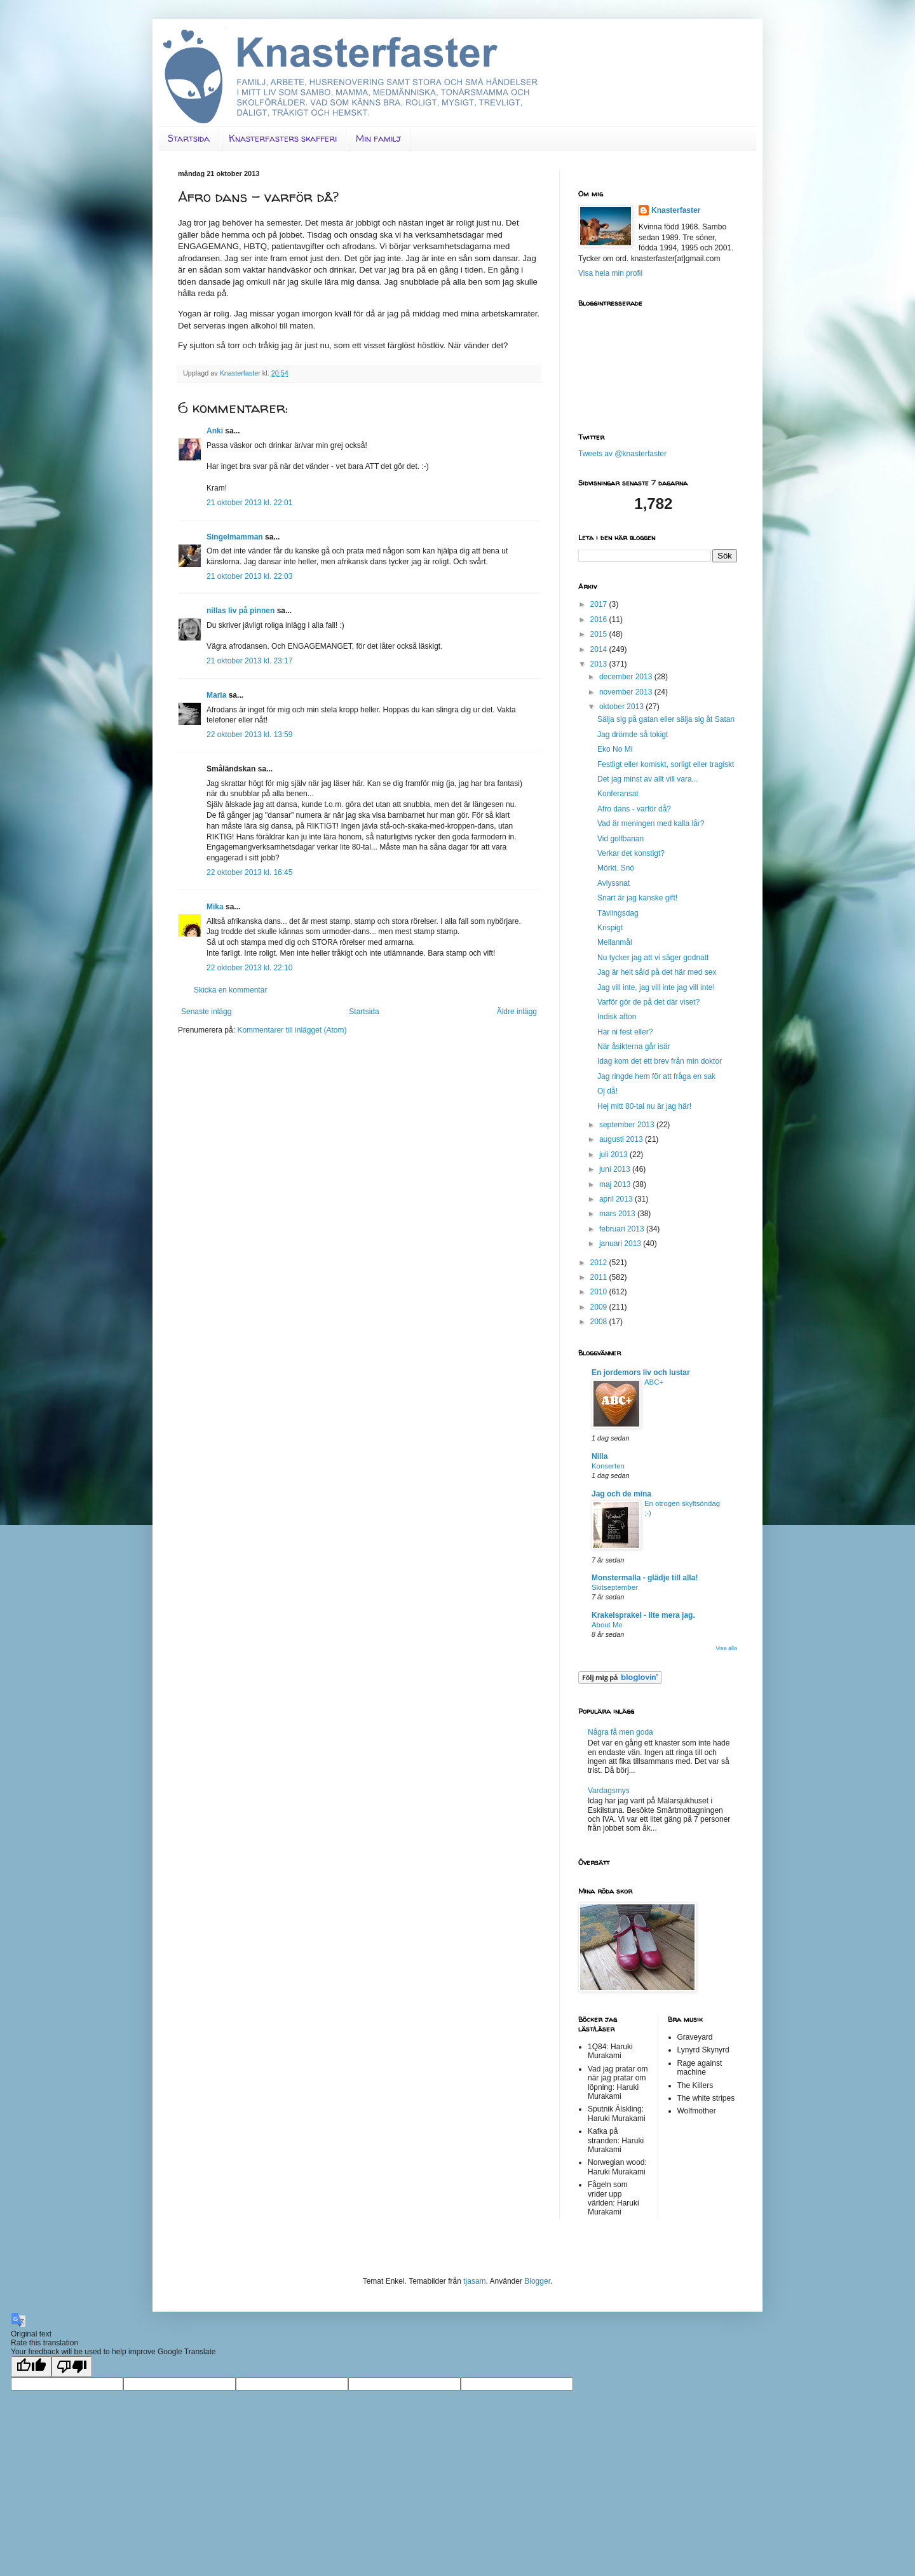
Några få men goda (620, 1732)
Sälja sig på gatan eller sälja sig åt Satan (666, 719)
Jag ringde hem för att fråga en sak (656, 1076)
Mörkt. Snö (615, 868)
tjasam (474, 2281)
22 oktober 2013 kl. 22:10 (249, 967)
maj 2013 (616, 1184)
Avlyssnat (613, 883)
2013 (599, 664)
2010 (599, 1291)
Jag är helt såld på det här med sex (656, 972)
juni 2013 (615, 1169)
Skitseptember (615, 1587)
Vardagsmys (609, 1790)
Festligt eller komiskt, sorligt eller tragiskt (665, 764)
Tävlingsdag (618, 913)
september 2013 (627, 1124)
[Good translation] (31, 2366)
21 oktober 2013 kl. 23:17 (249, 660)
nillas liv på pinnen (240, 610)
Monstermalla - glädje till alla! (645, 1577)
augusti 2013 (622, 1139)
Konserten (608, 1466)
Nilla (599, 1456)
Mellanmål (614, 942)
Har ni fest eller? (625, 1031)
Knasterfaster (675, 210)
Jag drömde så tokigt (632, 734)
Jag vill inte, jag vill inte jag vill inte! (656, 987)
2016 (599, 619)
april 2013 (617, 1199)
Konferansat (618, 793)
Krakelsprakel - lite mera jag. (643, 1615)
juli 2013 (614, 1154)
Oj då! (607, 1091)
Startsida (189, 138)
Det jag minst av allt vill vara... (647, 779)
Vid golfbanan (620, 838)
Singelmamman (235, 536)
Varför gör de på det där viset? (648, 1002)
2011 (599, 1277)
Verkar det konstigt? (631, 853)
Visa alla (726, 1648)
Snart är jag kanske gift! (637, 897)
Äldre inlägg (517, 1011)
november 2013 (626, 692)
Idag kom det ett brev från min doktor (659, 1061)
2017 (599, 604)
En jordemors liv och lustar (641, 1372)
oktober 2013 (622, 706)
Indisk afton (616, 1016)
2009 (599, 1307)
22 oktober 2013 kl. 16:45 (249, 872)
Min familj (378, 138)
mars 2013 (618, 1213)
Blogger (537, 2281)
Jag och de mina (621, 1493)
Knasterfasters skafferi (283, 138)
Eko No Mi (614, 749)
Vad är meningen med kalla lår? (651, 823)
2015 (599, 634)
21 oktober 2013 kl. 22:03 (249, 576)
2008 (599, 1321)
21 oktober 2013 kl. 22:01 (249, 502)
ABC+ (653, 1382)
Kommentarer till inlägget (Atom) (291, 1030)
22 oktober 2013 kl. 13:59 (249, 734)
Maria (216, 695)
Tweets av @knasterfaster (622, 453)
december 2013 (626, 676)
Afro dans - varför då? (634, 808)
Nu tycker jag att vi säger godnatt (652, 957)
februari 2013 (622, 1228)
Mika (215, 906)
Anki (215, 430)
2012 (599, 1262)
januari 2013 (621, 1243)
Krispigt (610, 927)
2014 (599, 649)
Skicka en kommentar (230, 990)
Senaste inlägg (206, 1011)
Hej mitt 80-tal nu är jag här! (644, 1106)
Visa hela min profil (610, 273)
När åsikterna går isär (633, 1046)
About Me (607, 1625)
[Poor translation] (71, 2366)
